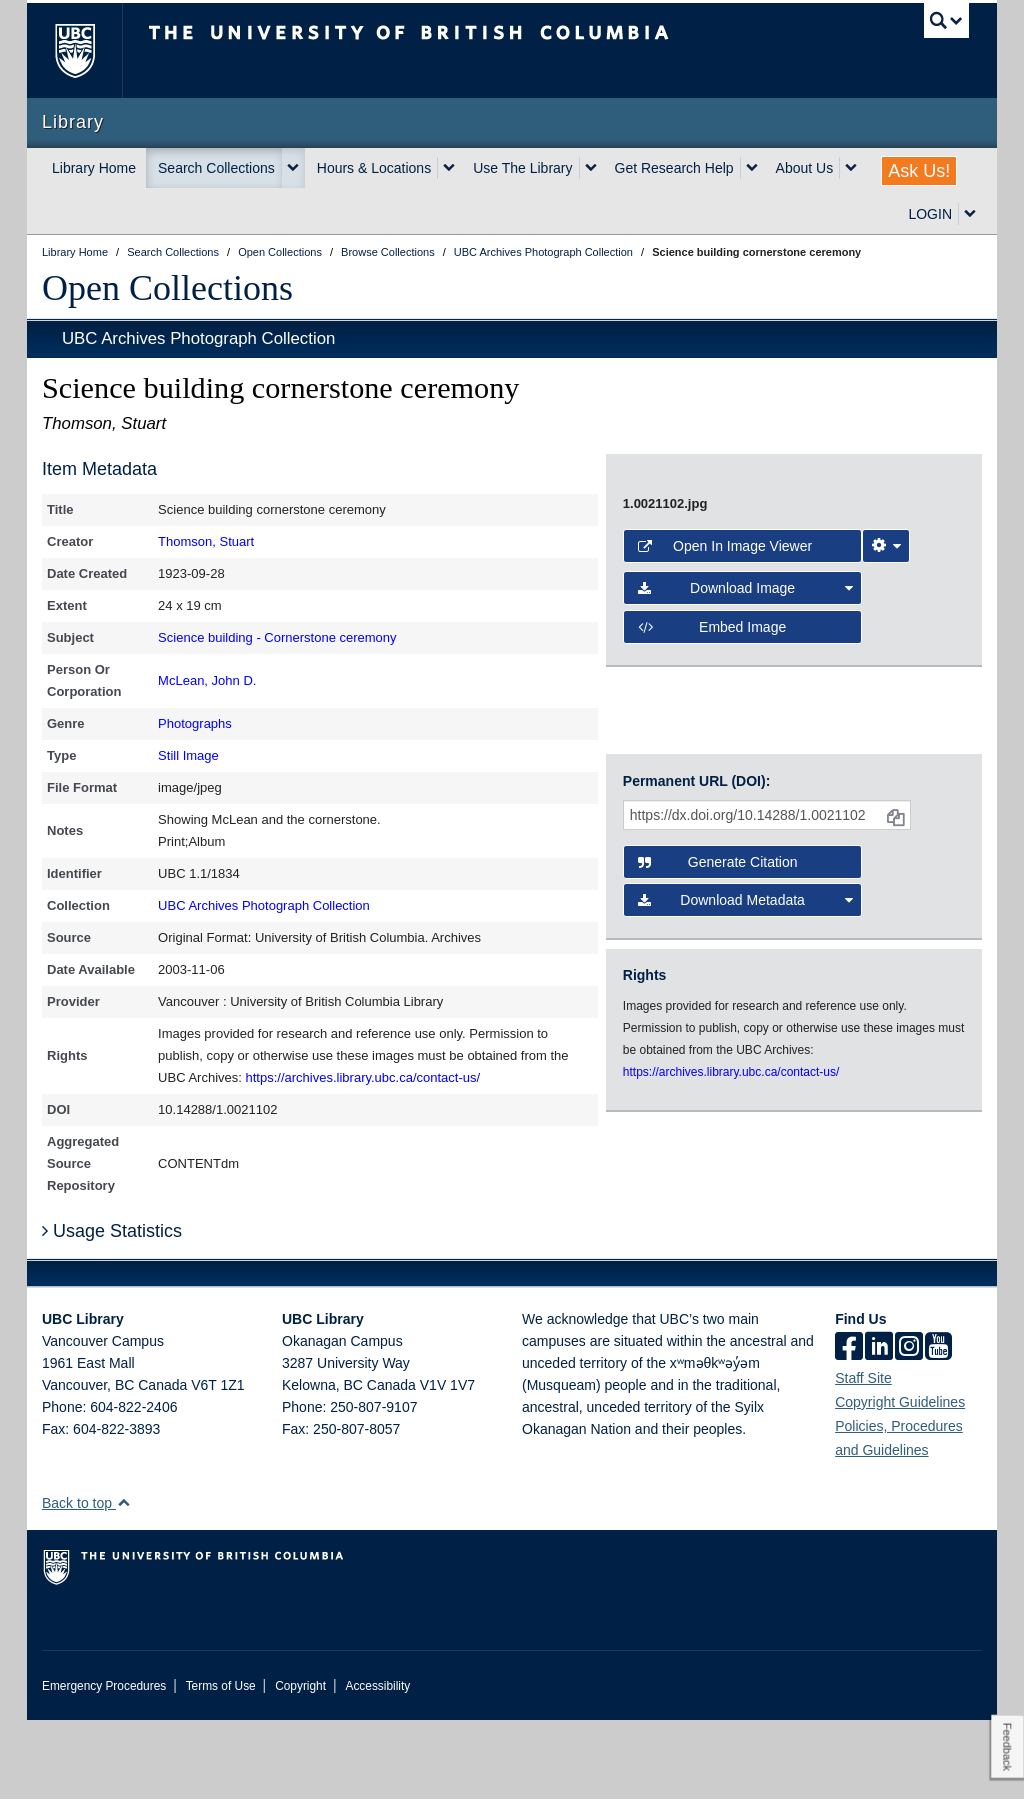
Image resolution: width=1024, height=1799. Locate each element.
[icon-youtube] (938, 1427)
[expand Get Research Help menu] (752, 168)
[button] (123, 1581)
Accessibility (377, 1765)
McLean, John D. (207, 680)
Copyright (300, 1765)
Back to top (86, 1582)
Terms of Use (221, 1765)
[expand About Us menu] (851, 168)
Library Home (94, 168)
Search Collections (216, 168)
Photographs (195, 723)
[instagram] (909, 1427)
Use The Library (522, 168)
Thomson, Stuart (206, 541)
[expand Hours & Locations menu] (449, 168)
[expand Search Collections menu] (293, 168)
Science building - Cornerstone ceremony (277, 637)
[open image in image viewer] (794, 607)
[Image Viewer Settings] (886, 800)
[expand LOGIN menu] (970, 214)
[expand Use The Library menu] (591, 168)
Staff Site (863, 1457)
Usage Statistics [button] (112, 1310)
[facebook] (849, 1427)
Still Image (188, 755)
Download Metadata (745, 1075)
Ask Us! (919, 171)
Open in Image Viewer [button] (725, 800)
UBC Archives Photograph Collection (198, 338)
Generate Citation (718, 1037)
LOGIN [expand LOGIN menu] (930, 214)
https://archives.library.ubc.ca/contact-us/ (363, 1077)
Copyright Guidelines (900, 1481)
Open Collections (167, 288)
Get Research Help (674, 168)
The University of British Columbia (89, 50)
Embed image (712, 880)
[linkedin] (879, 1427)
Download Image (745, 842)
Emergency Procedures (104, 1765)
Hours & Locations (374, 168)
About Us (805, 168)
